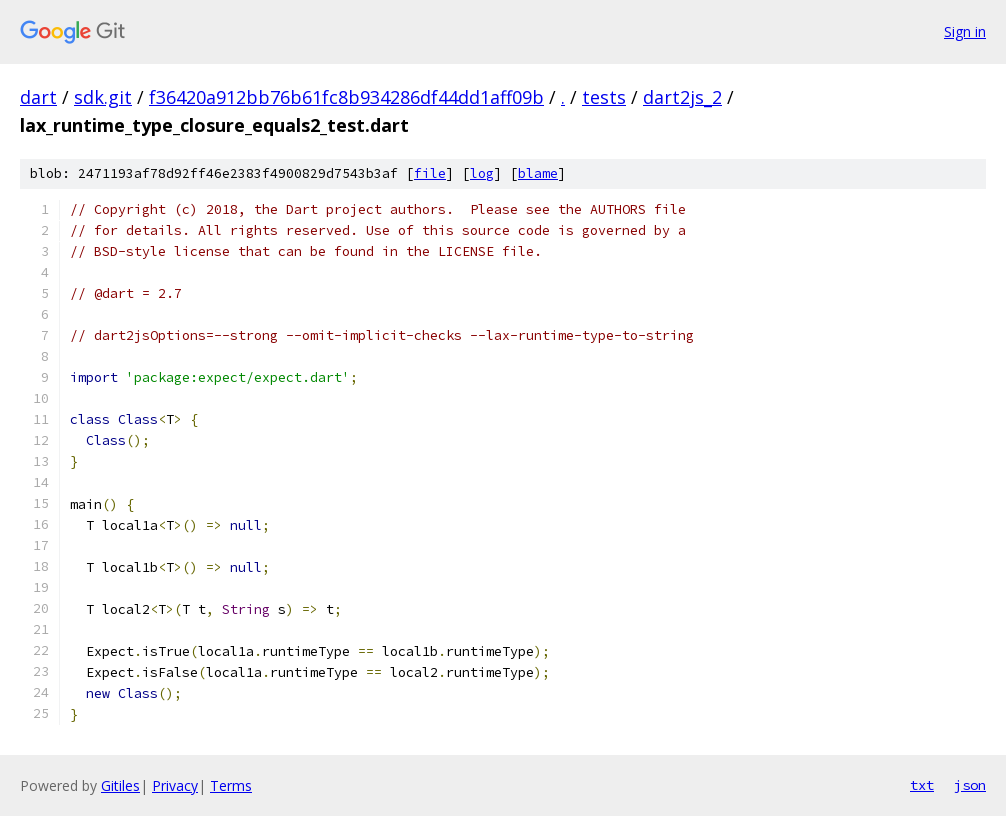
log (482, 173)
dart (38, 97)
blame (538, 173)
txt (922, 785)
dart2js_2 (682, 97)
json (970, 785)
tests (604, 97)
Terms (231, 785)
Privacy (175, 785)
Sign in (965, 31)
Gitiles (120, 785)
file (430, 173)
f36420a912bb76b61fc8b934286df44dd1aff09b (346, 97)
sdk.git (103, 97)
